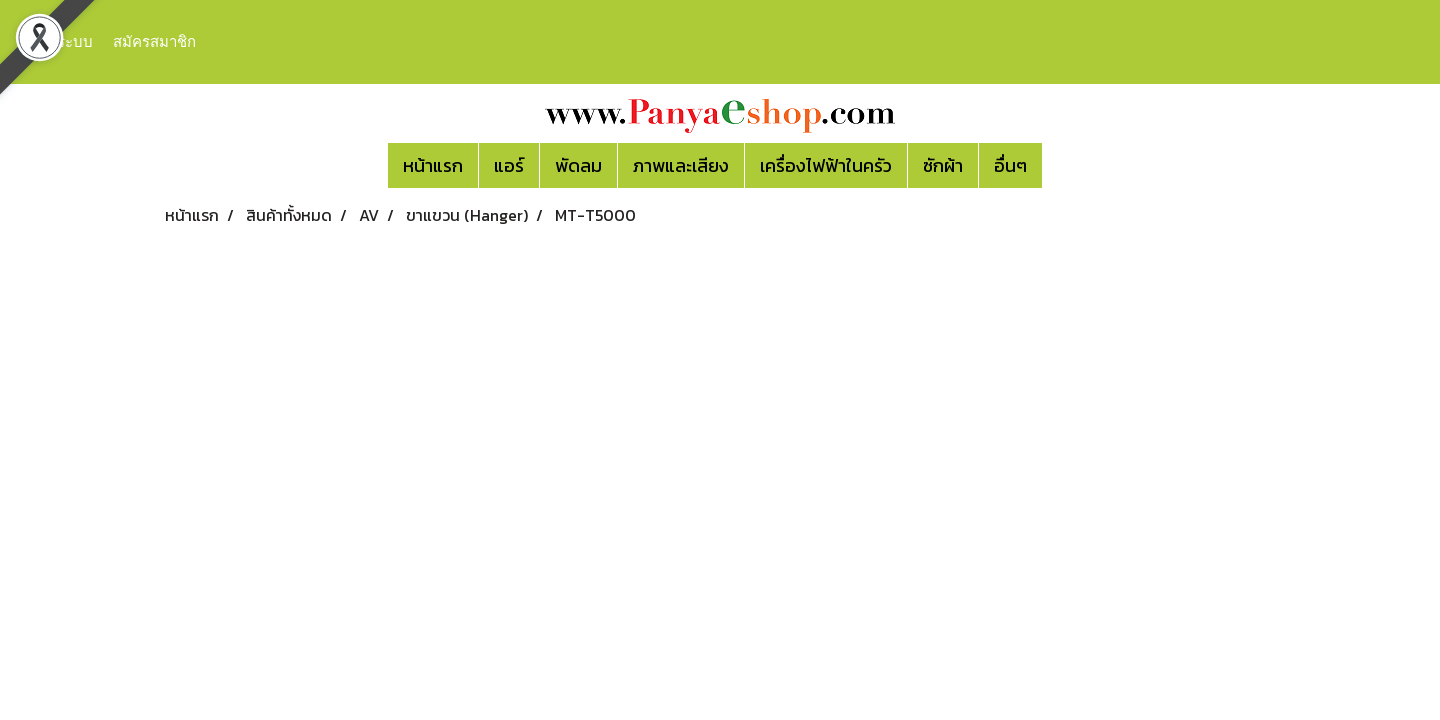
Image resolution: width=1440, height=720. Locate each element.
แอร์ (509, 165)
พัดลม (578, 165)
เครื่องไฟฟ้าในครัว (826, 165)
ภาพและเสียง (681, 165)
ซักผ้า (943, 165)
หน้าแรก (433, 165)
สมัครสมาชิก (154, 42)
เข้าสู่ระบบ (59, 42)
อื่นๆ (1010, 165)
